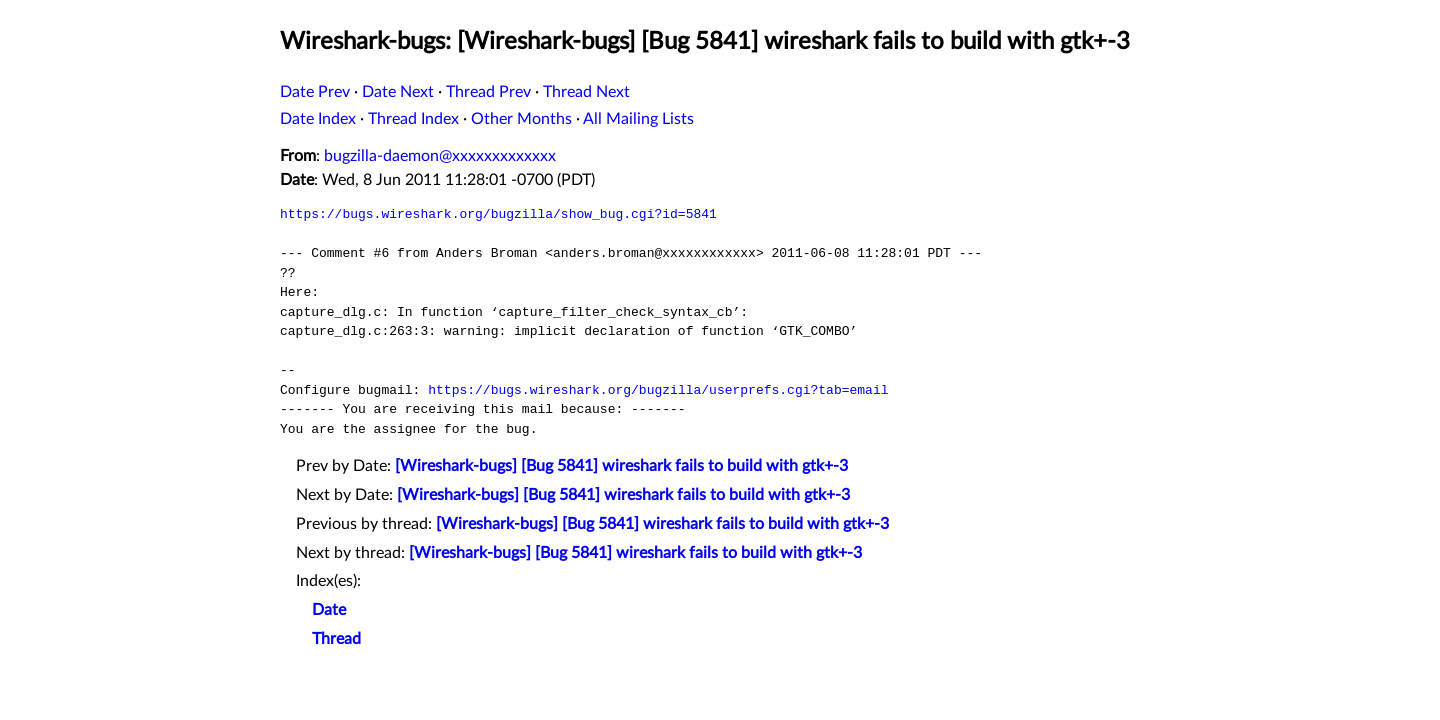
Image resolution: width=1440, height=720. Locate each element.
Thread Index (413, 119)
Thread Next (586, 92)
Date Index (318, 119)
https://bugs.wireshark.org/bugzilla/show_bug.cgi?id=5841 (498, 214)
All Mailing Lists (638, 119)
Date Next (398, 92)
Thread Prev (488, 92)
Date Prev (315, 92)
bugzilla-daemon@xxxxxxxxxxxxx (440, 156)
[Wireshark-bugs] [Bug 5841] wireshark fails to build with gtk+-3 (621, 466)
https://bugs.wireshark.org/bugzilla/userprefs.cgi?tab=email (658, 390)
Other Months (521, 119)
